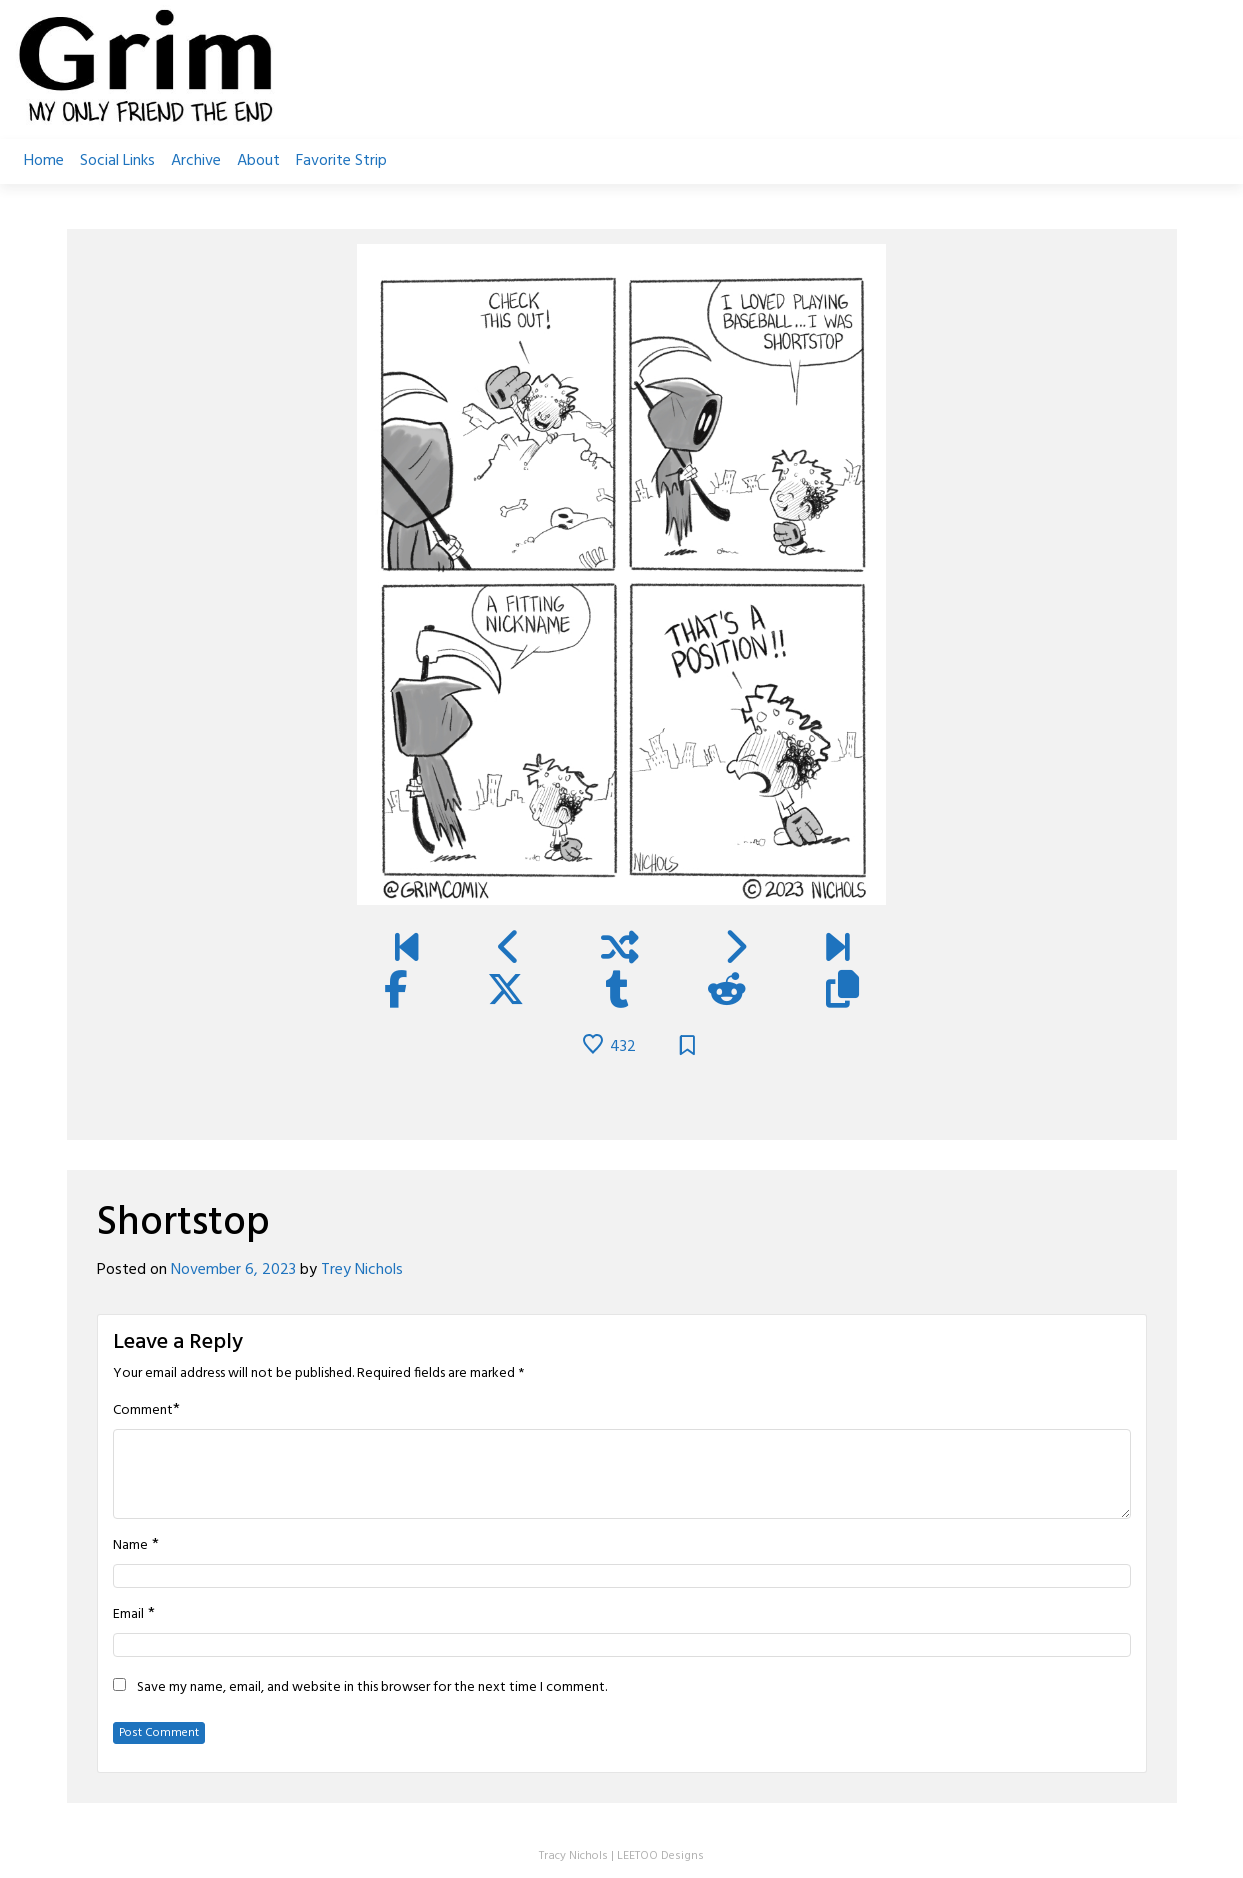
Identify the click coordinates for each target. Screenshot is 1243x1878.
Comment (143, 1411)
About (258, 161)
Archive (196, 161)
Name (130, 1546)
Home (44, 161)
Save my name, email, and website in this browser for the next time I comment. (372, 1688)
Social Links (117, 161)
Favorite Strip (341, 161)
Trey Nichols (362, 1270)
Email (128, 1615)
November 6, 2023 (233, 1270)
